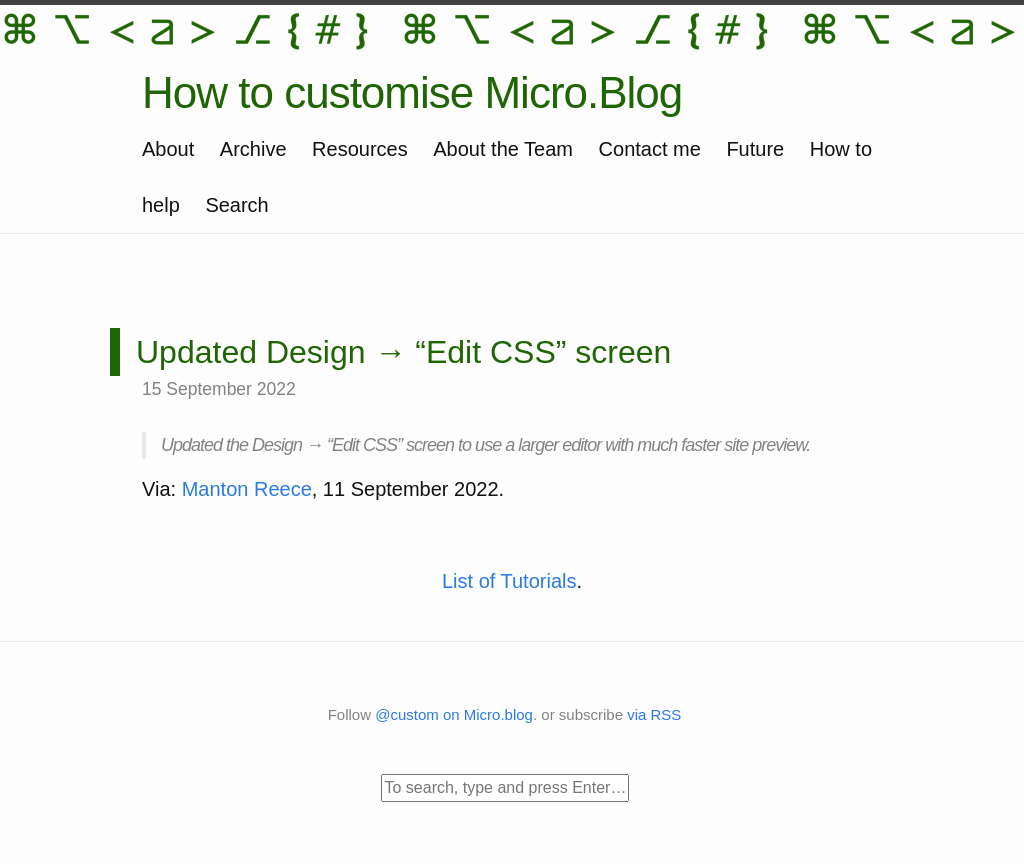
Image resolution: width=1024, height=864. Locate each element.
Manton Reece (247, 489)
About (168, 149)
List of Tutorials (509, 581)
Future (755, 149)
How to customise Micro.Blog (412, 92)
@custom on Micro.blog (454, 714)
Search (236, 205)
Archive (253, 149)
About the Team (503, 149)
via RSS (654, 714)
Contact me (650, 149)
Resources (360, 149)
